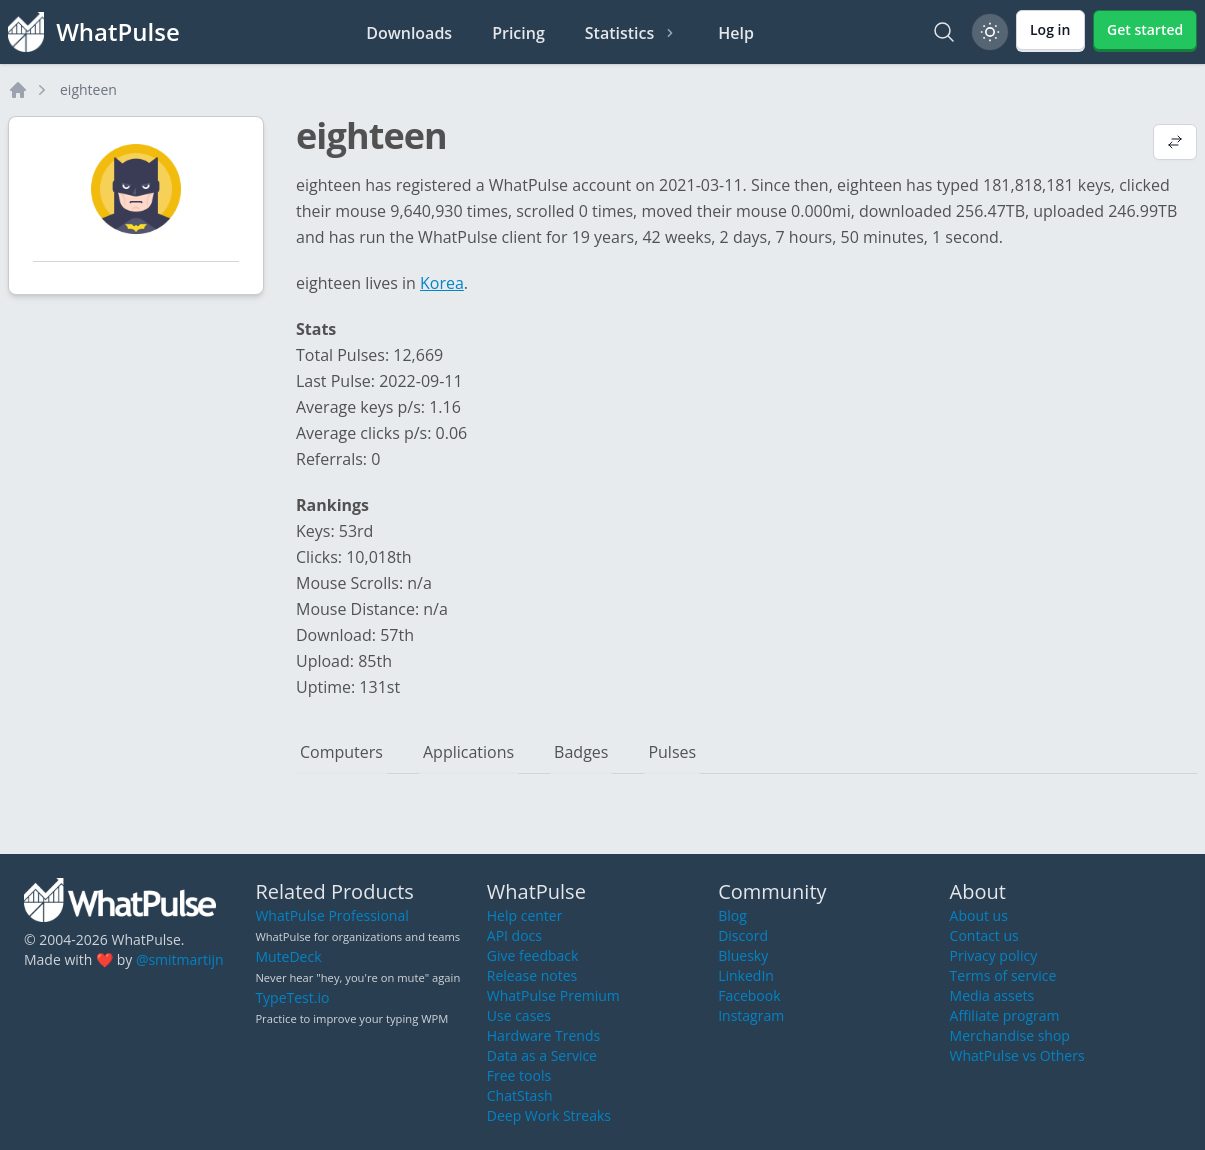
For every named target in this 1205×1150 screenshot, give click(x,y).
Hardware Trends (543, 1035)
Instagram (751, 1015)
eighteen (88, 89)
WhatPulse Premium (553, 995)
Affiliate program (1005, 1015)
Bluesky (743, 955)
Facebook (749, 995)
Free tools (519, 1075)
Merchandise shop (1010, 1035)
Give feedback (533, 955)
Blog (732, 915)
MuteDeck (288, 956)
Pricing (518, 33)
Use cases (519, 1015)
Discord (743, 935)
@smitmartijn (180, 959)
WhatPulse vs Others (1017, 1055)
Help (736, 33)
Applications (468, 752)
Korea (442, 283)
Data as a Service (542, 1055)
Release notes (532, 975)
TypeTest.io (292, 997)
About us (979, 915)
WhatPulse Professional (331, 915)
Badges (581, 752)
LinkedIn (746, 975)
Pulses (672, 752)
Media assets (992, 995)
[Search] (944, 32)
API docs (514, 935)
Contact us (984, 935)
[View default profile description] (1175, 144)
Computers (341, 752)
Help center (525, 915)
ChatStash (520, 1095)
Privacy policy (994, 955)
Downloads (409, 33)
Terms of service (1003, 975)
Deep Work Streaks (549, 1115)
